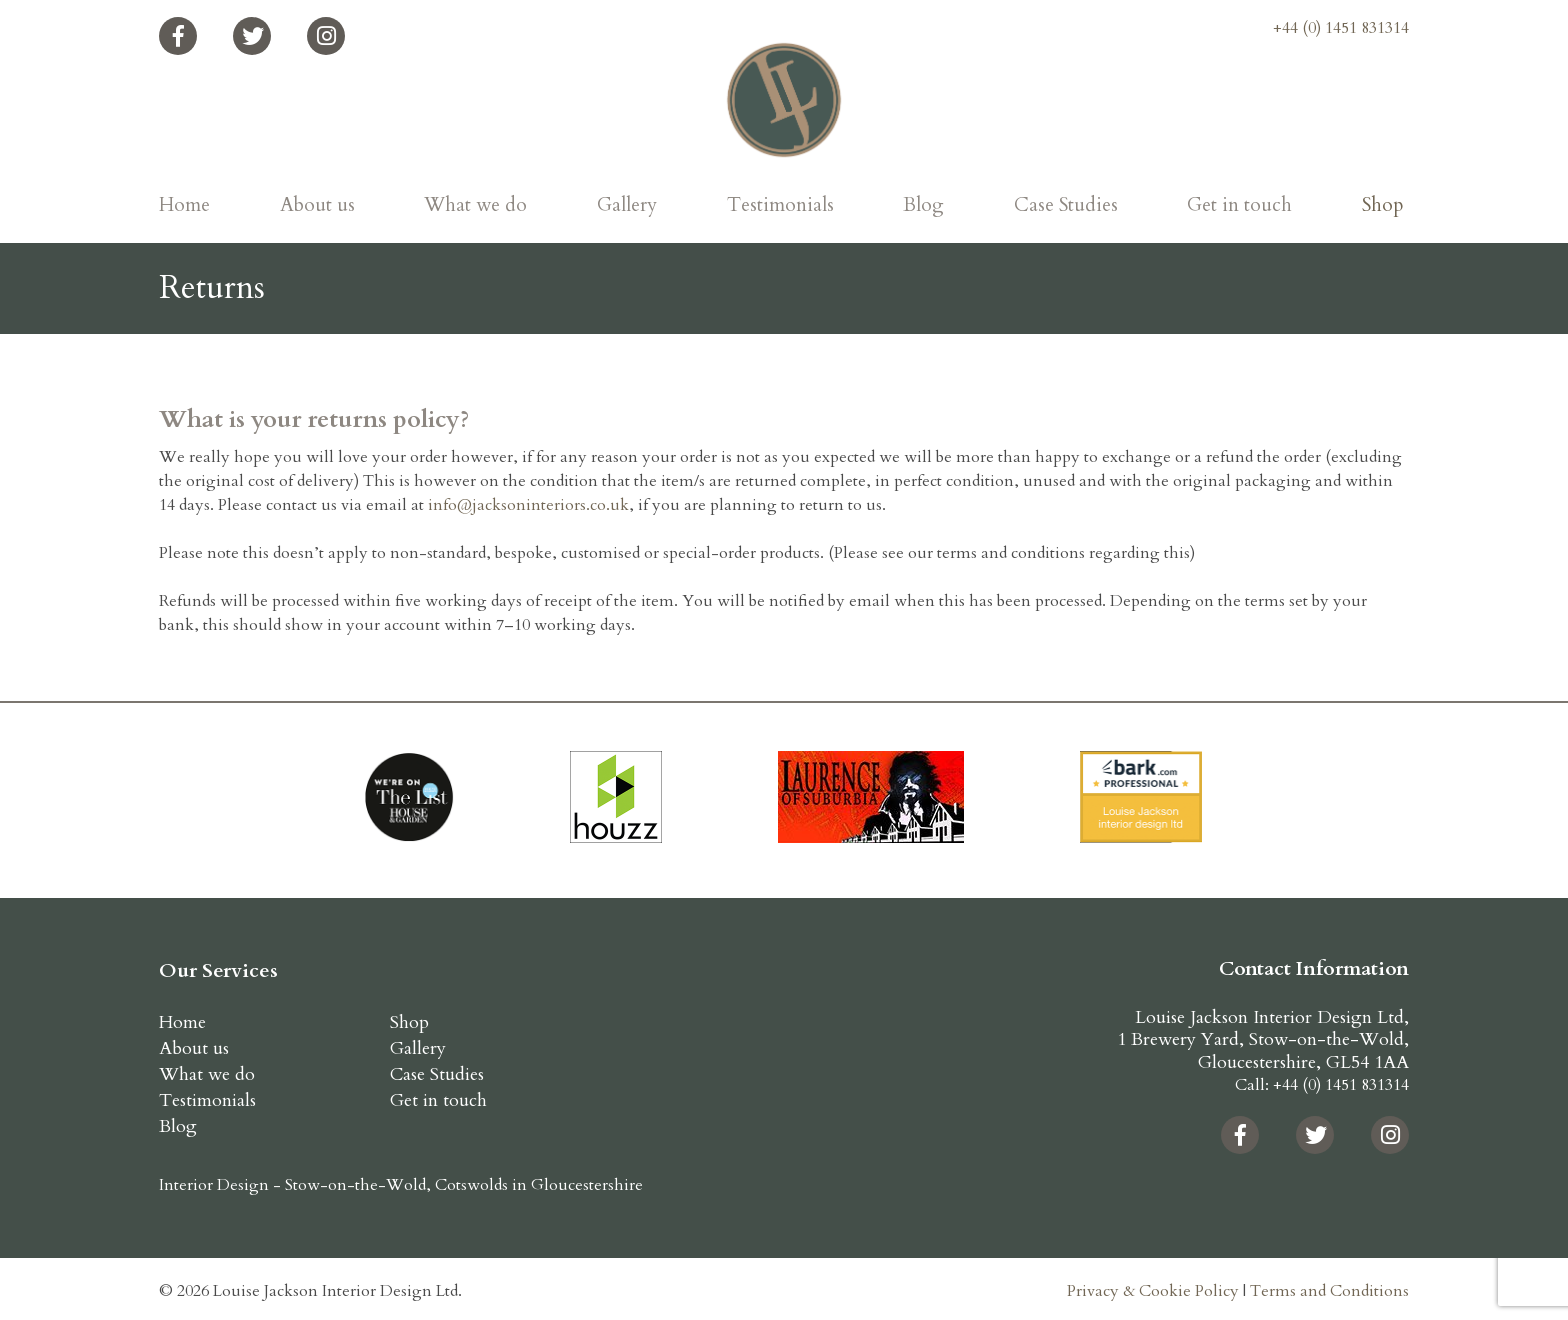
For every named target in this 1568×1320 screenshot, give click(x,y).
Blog (923, 205)
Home (184, 205)
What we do (475, 205)
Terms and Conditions (1329, 1291)
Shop (1383, 205)
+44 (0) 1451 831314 (1341, 28)
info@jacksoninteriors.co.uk (528, 505)
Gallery (627, 205)
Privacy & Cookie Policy (1153, 1291)
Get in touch (1239, 205)
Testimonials (780, 205)
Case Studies (1066, 205)
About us (317, 205)
